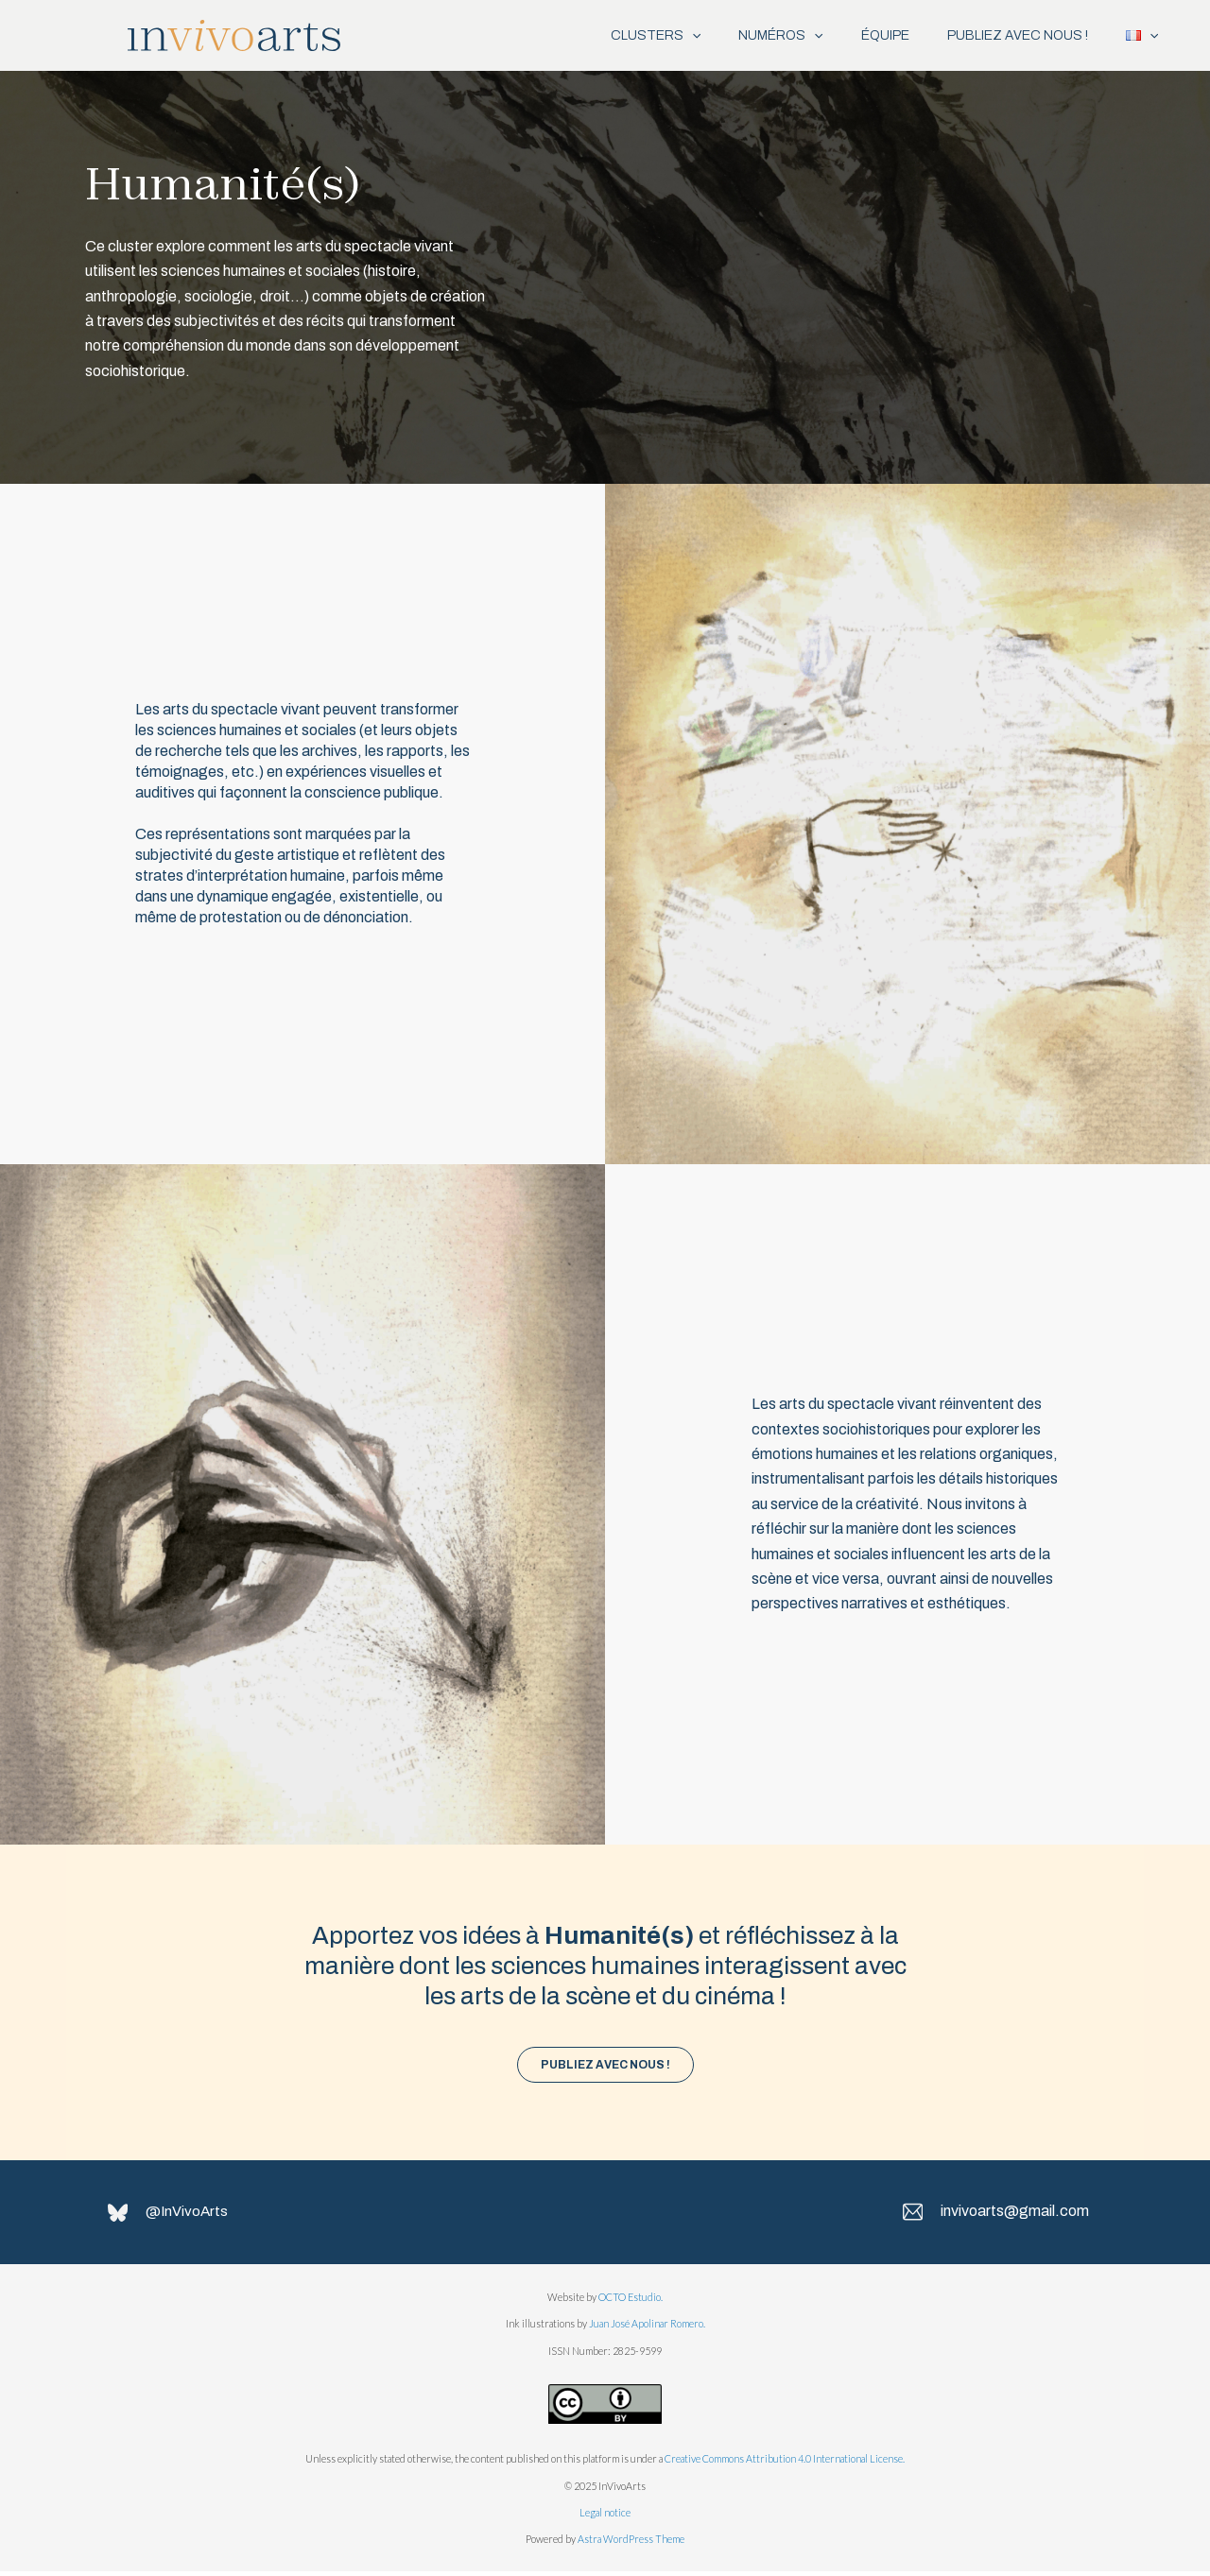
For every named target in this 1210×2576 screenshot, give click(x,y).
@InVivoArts (193, 2215)
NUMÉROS (747, 35)
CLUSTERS (613, 35)
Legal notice (605, 2517)
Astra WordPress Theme (631, 2543)
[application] (649, 35)
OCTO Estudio (629, 2301)
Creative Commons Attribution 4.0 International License (784, 2463)
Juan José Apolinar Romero (646, 2328)
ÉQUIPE (862, 35)
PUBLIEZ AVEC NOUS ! (1003, 35)
